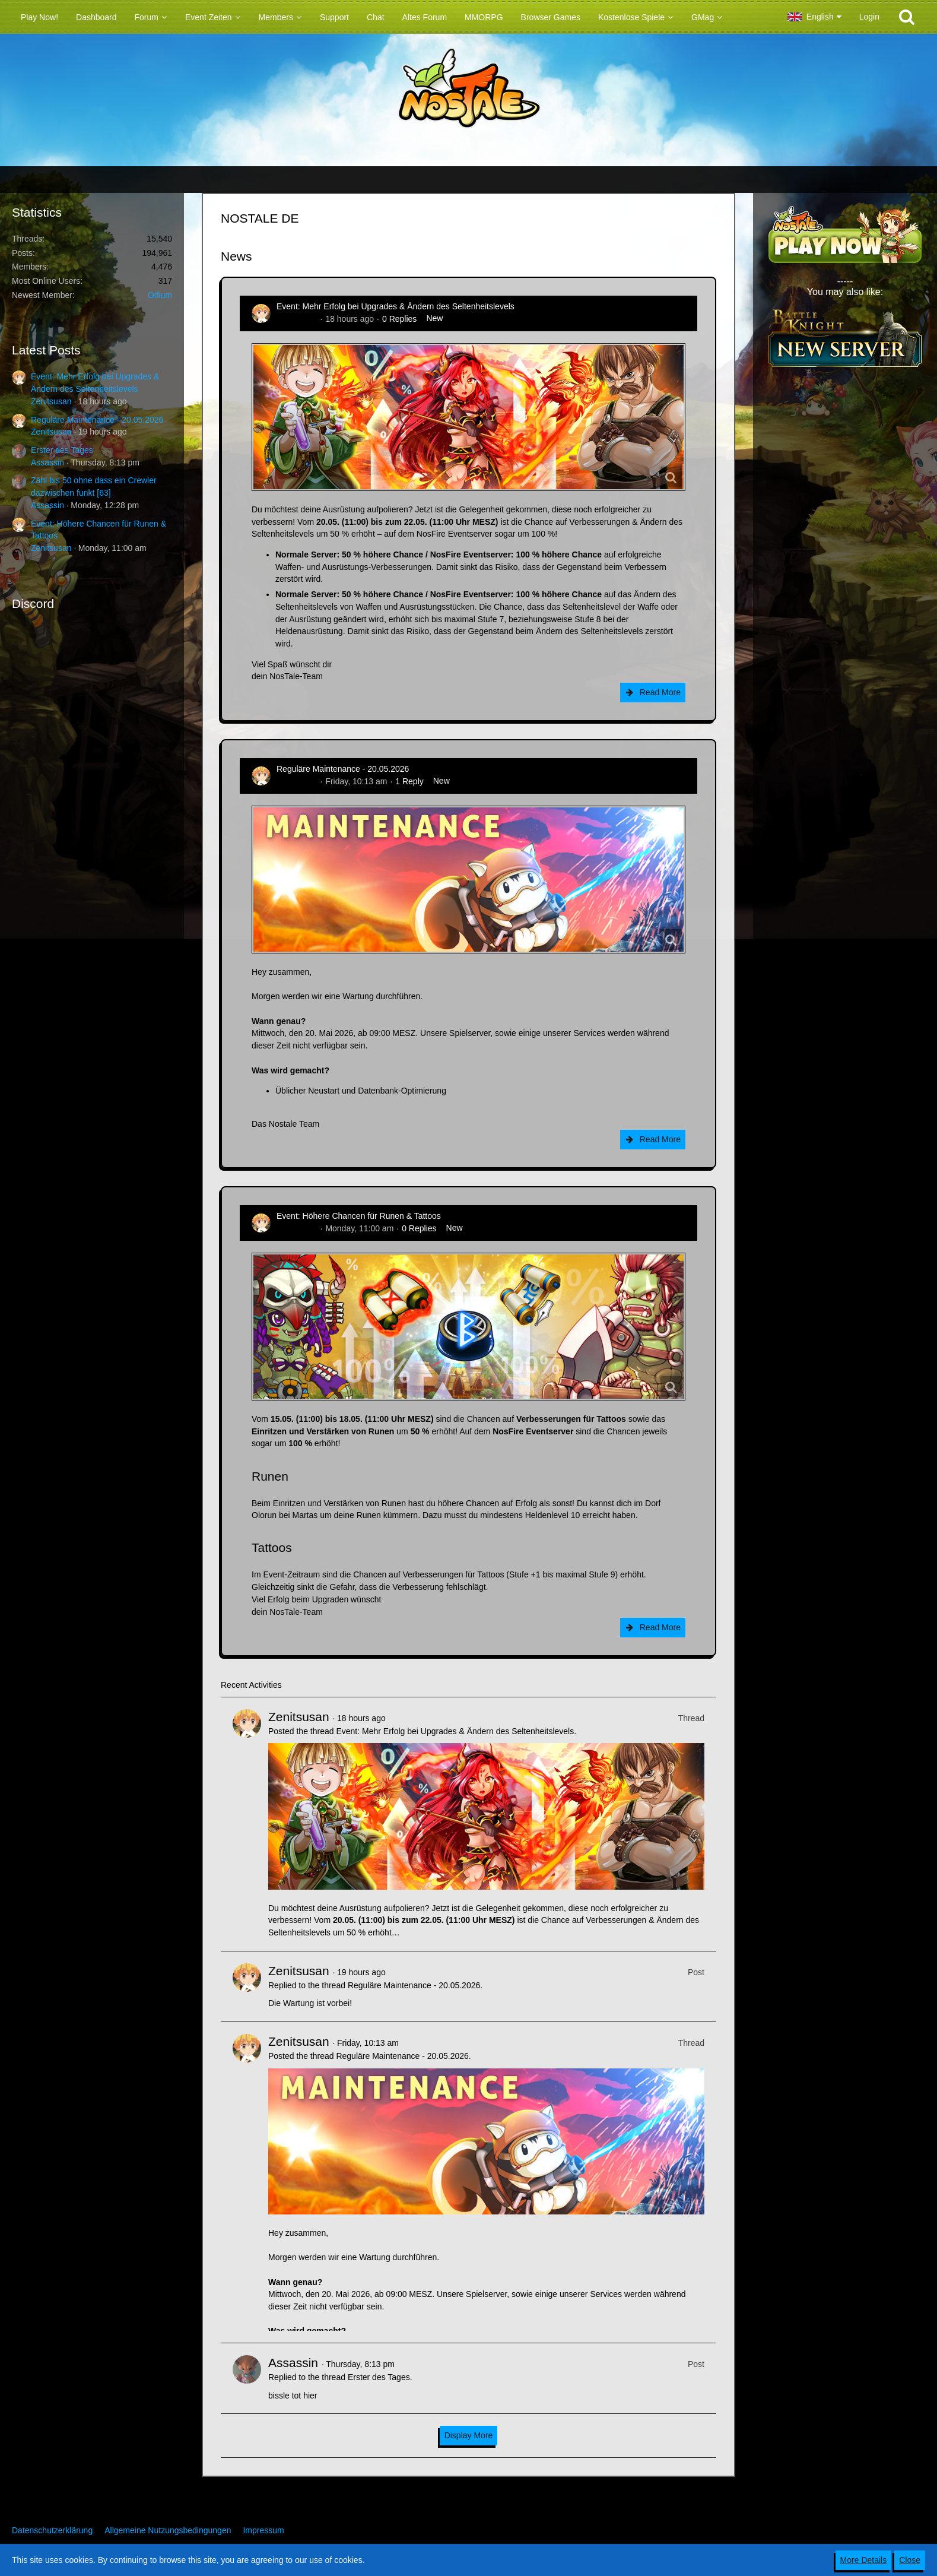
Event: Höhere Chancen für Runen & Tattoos (359, 1216)
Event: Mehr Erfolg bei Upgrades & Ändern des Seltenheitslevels (395, 306)
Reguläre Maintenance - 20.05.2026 (97, 419)
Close (909, 2560)
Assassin (47, 462)
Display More (468, 2435)
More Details (863, 2560)
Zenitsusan (51, 401)
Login (869, 16)
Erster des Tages (62, 450)
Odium (160, 295)
